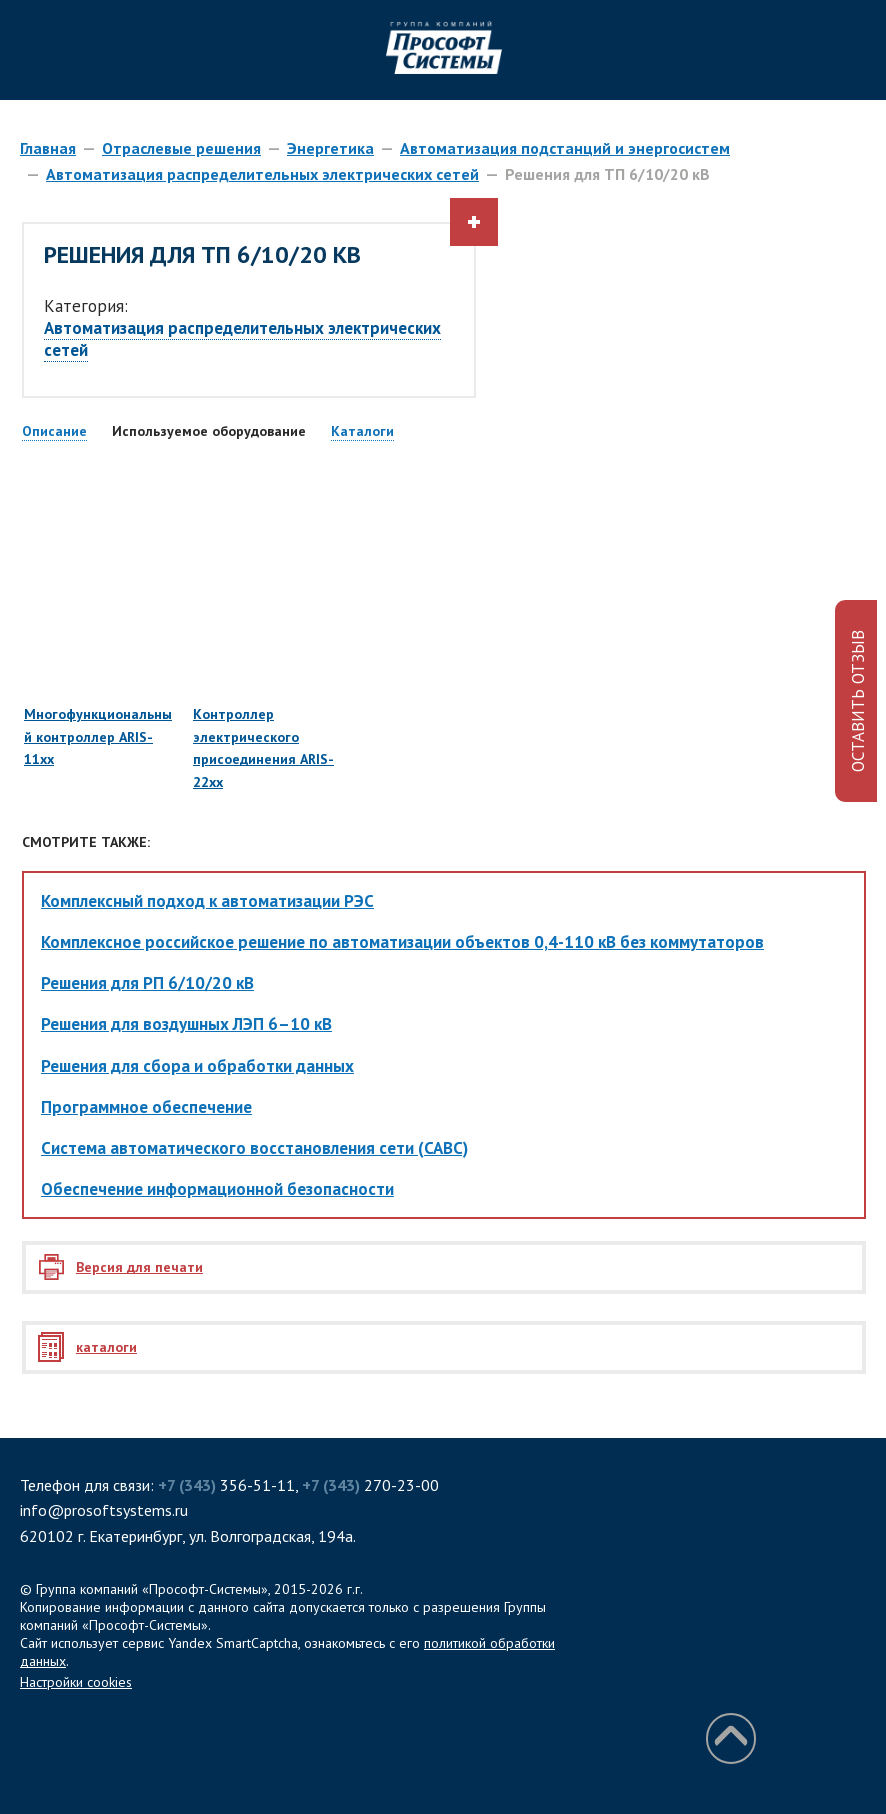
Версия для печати (139, 1267)
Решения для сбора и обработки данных (197, 1066)
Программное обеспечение (146, 1107)
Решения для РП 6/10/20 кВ (147, 983)
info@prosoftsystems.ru (104, 1510)
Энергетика (330, 148)
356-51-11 (226, 1485)
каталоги (106, 1347)
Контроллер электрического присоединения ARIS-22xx (268, 661)
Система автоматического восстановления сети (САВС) (254, 1148)
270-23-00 (370, 1485)
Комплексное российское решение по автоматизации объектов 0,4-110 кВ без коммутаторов (402, 942)
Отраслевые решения (181, 148)
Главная (48, 148)
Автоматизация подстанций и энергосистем (565, 148)
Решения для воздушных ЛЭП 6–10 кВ (186, 1024)
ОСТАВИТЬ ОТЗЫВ (858, 701)
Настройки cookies (76, 1682)
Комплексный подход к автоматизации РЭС (207, 901)
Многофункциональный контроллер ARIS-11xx (99, 650)
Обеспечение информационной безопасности (217, 1189)
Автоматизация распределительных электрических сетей (262, 174)
